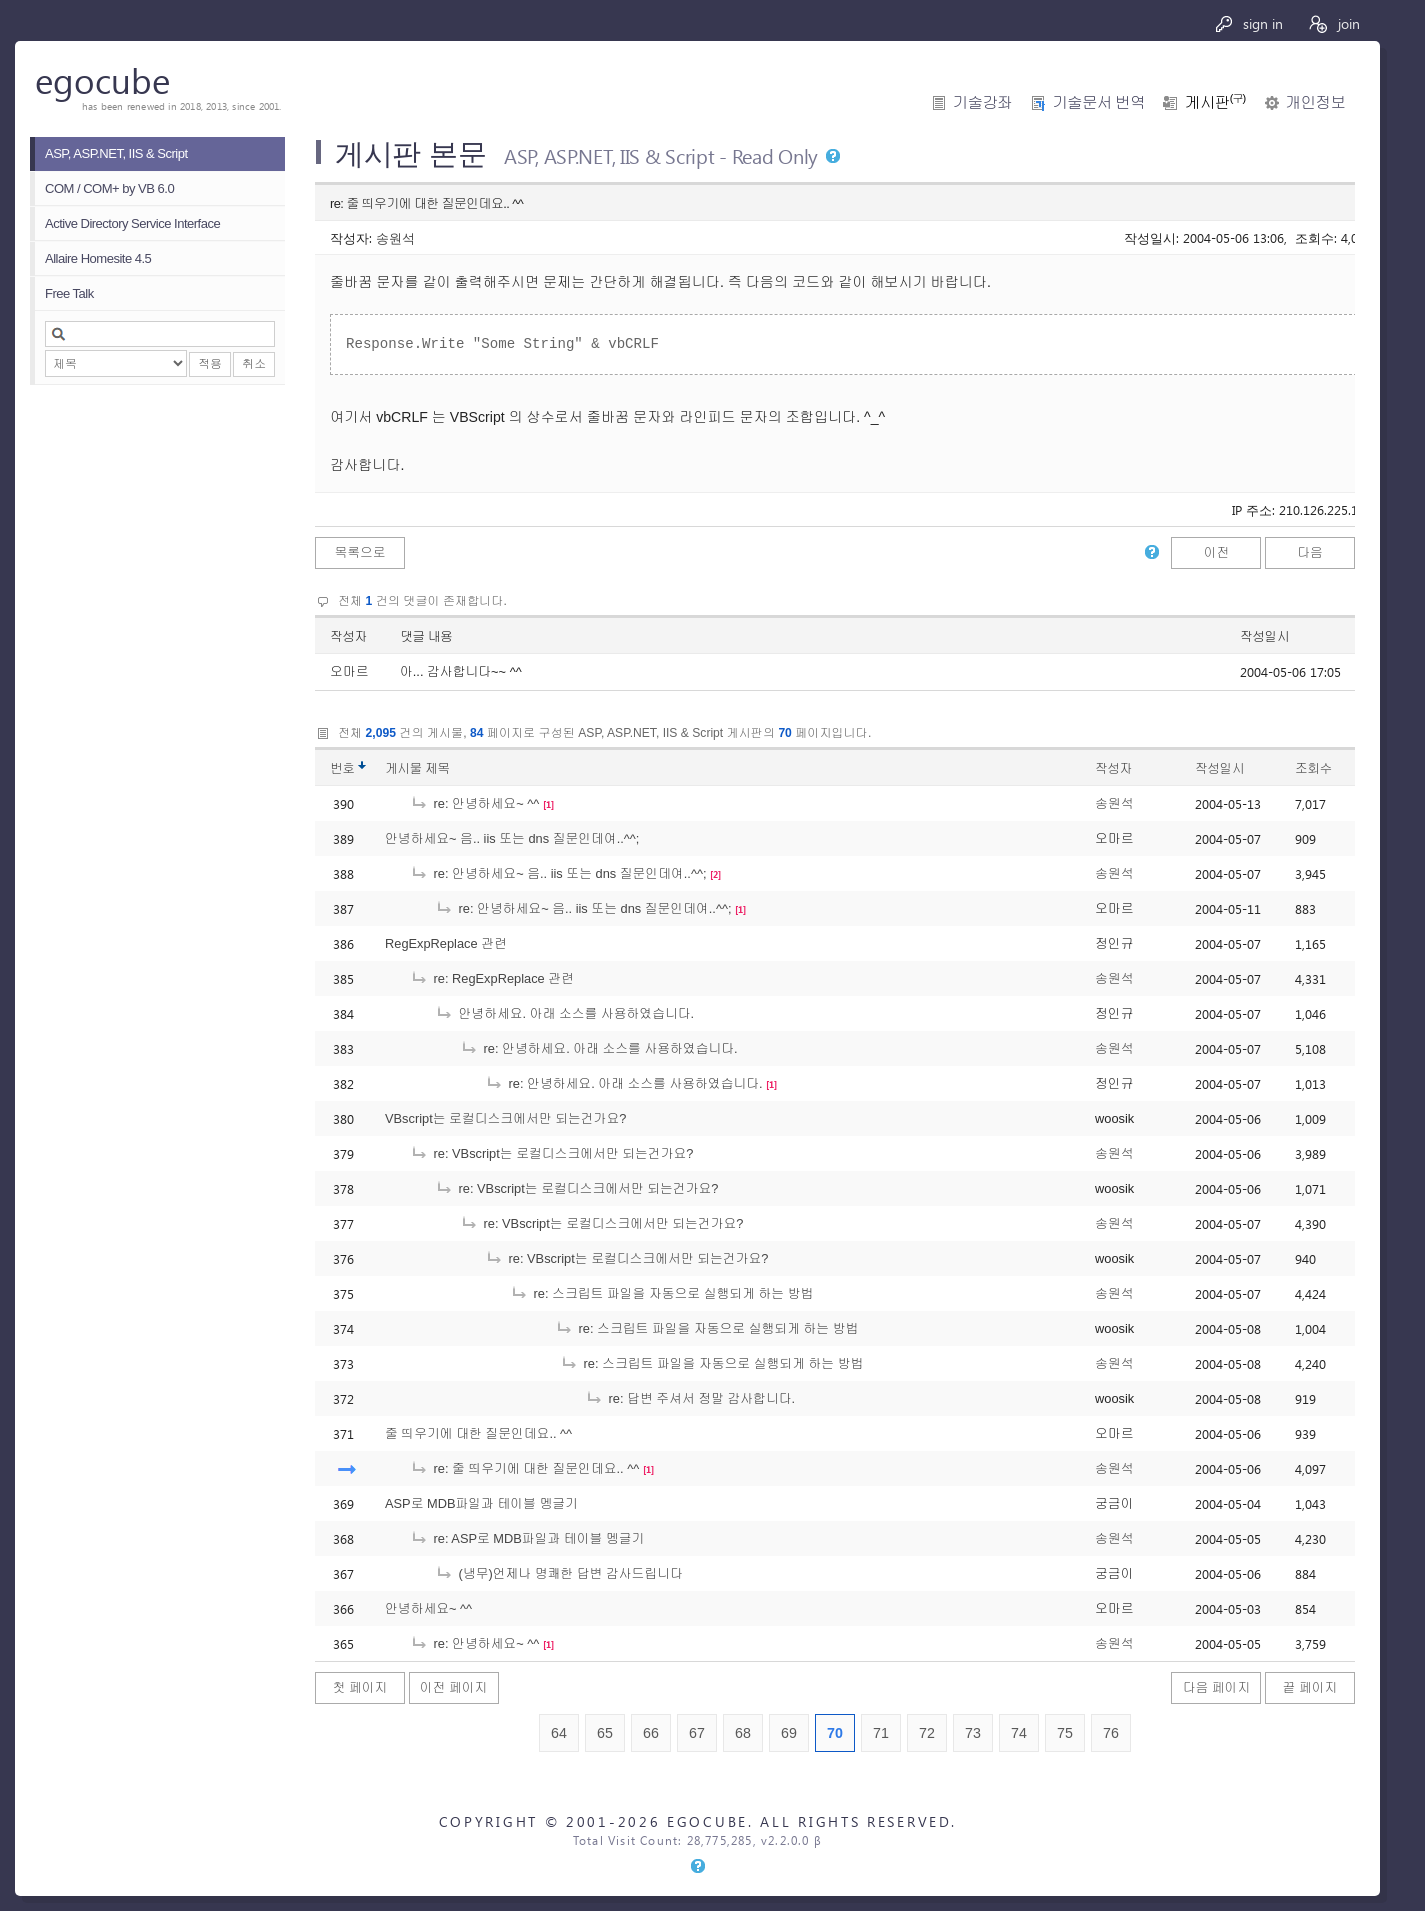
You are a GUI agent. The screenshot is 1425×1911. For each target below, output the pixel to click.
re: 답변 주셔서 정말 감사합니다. (690, 1398)
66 (651, 1733)
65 (605, 1733)
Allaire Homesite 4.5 (98, 258)
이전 (1217, 552)
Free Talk (69, 293)
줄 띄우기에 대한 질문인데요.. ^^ (478, 1433)
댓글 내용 (426, 636)
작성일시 (1264, 636)
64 (559, 1733)
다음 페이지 (1217, 1687)
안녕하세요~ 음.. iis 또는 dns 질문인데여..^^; (512, 838)
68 (743, 1733)
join (1333, 23)
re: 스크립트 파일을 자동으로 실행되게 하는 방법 (661, 1293)
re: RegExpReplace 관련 (492, 978)
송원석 (395, 237)
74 (1019, 1733)
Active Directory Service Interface (132, 223)
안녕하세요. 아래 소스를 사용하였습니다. (564, 1013)
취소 (254, 364)
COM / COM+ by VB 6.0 (109, 188)
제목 (437, 768)
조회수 (1313, 768)
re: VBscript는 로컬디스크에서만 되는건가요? (551, 1153)
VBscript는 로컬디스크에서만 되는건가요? (505, 1118)
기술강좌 (982, 102)
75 (1065, 1733)
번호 (342, 768)
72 (927, 1733)
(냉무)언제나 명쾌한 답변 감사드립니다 (559, 1573)
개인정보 (1315, 102)
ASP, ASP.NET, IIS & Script (116, 153)
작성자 (348, 636)
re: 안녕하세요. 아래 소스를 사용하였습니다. (599, 1048)
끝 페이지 (1310, 1687)
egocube (102, 79)
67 (697, 1733)
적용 (210, 364)
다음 (1310, 552)
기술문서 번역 (1098, 102)
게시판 (1215, 102)
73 (973, 1733)
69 (789, 1733)
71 (881, 1733)
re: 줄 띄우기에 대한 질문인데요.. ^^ (524, 1468)
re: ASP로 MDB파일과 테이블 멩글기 (527, 1538)
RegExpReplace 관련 (446, 943)
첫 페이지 (360, 1687)
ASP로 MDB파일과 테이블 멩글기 (481, 1503)
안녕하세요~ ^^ (428, 1608)
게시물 (417, 768)
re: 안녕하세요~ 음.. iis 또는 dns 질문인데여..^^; (558, 873)
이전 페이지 (454, 1687)
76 (1111, 1733)
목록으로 (359, 552)
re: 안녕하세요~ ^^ (474, 803)
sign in (1248, 23)
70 (835, 1733)
